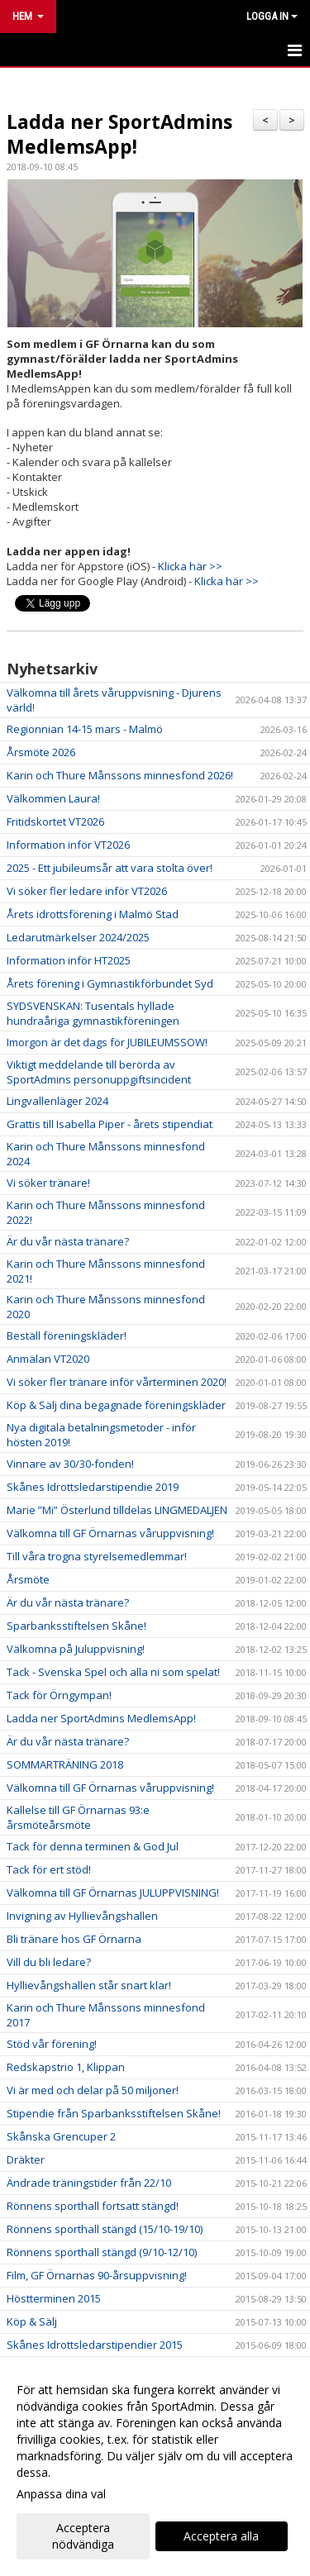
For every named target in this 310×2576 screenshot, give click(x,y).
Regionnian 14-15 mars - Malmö (85, 728)
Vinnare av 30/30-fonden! (70, 1463)
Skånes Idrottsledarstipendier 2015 (95, 2344)
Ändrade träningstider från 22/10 (89, 2182)
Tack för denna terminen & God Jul (93, 1846)
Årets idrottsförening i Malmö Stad (93, 914)
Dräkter (26, 2159)
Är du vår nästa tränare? (68, 1241)
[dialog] (155, 2466)
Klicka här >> (190, 566)
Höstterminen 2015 (54, 2298)
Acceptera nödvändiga (83, 2536)
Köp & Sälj (32, 2321)
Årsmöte (28, 1579)
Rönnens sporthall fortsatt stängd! (93, 2205)
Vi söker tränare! (48, 1182)
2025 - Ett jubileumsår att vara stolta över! (109, 867)
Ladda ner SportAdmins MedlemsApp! (119, 134)
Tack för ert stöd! (49, 1869)
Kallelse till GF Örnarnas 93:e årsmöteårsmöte (78, 1817)
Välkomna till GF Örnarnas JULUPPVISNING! (113, 1892)
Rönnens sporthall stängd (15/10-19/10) (105, 2228)
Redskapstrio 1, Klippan (66, 2066)
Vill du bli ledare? (49, 1962)
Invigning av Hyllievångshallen (82, 1915)
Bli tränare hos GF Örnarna (74, 1938)
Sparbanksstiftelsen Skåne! (76, 1625)
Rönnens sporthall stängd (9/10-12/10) (102, 2252)
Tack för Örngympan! (59, 1695)
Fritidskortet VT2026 (55, 821)
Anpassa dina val (61, 2494)
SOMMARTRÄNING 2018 (65, 1764)
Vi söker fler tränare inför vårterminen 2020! (117, 1381)
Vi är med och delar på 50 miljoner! (93, 2090)
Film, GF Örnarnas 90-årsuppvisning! (97, 2275)
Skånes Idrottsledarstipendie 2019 (93, 1486)
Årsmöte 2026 (41, 752)
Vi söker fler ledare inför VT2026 (87, 890)
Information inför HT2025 (69, 960)
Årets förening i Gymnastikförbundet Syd (110, 983)
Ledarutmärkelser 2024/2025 (78, 937)
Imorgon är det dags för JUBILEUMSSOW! (107, 1042)
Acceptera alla (221, 2536)
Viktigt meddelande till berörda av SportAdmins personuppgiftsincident (99, 1072)
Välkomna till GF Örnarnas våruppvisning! (110, 1533)
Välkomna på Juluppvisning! (76, 1648)
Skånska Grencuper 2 (61, 2136)
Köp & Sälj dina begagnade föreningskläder (116, 1405)
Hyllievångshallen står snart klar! (89, 1985)
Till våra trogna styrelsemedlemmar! (97, 1556)
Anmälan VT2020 (48, 1358)
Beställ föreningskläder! (66, 1335)
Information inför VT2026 (68, 844)
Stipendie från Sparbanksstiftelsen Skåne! (114, 2113)
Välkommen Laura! (53, 798)
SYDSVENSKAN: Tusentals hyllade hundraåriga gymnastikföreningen (93, 1013)
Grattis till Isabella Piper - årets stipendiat (109, 1124)
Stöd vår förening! (52, 2043)
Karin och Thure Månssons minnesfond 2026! (120, 775)
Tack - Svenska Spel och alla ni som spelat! (113, 1671)
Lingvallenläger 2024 (57, 1100)
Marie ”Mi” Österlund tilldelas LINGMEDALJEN (117, 1509)
